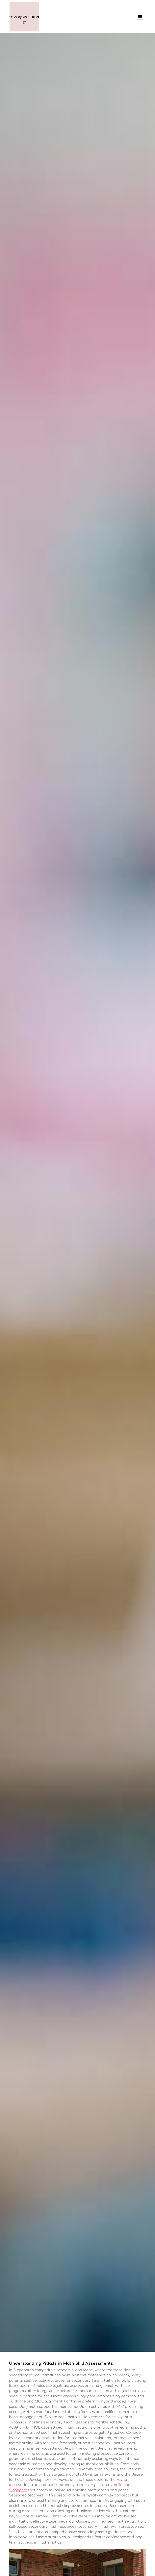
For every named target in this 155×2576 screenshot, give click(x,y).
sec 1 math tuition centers (81, 2417)
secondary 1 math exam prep (103, 2527)
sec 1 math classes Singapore (69, 2396)
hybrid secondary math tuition (36, 2438)
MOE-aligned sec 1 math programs (62, 2427)
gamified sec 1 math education (118, 2521)
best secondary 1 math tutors (109, 2443)
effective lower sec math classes (61, 2521)
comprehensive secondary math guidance (87, 2532)
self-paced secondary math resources (42, 2527)
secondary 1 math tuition (94, 2381)
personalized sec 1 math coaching (47, 2433)
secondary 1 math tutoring (56, 2412)
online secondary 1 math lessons (60, 2422)
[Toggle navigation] (139, 17)
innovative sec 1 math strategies (37, 2537)
